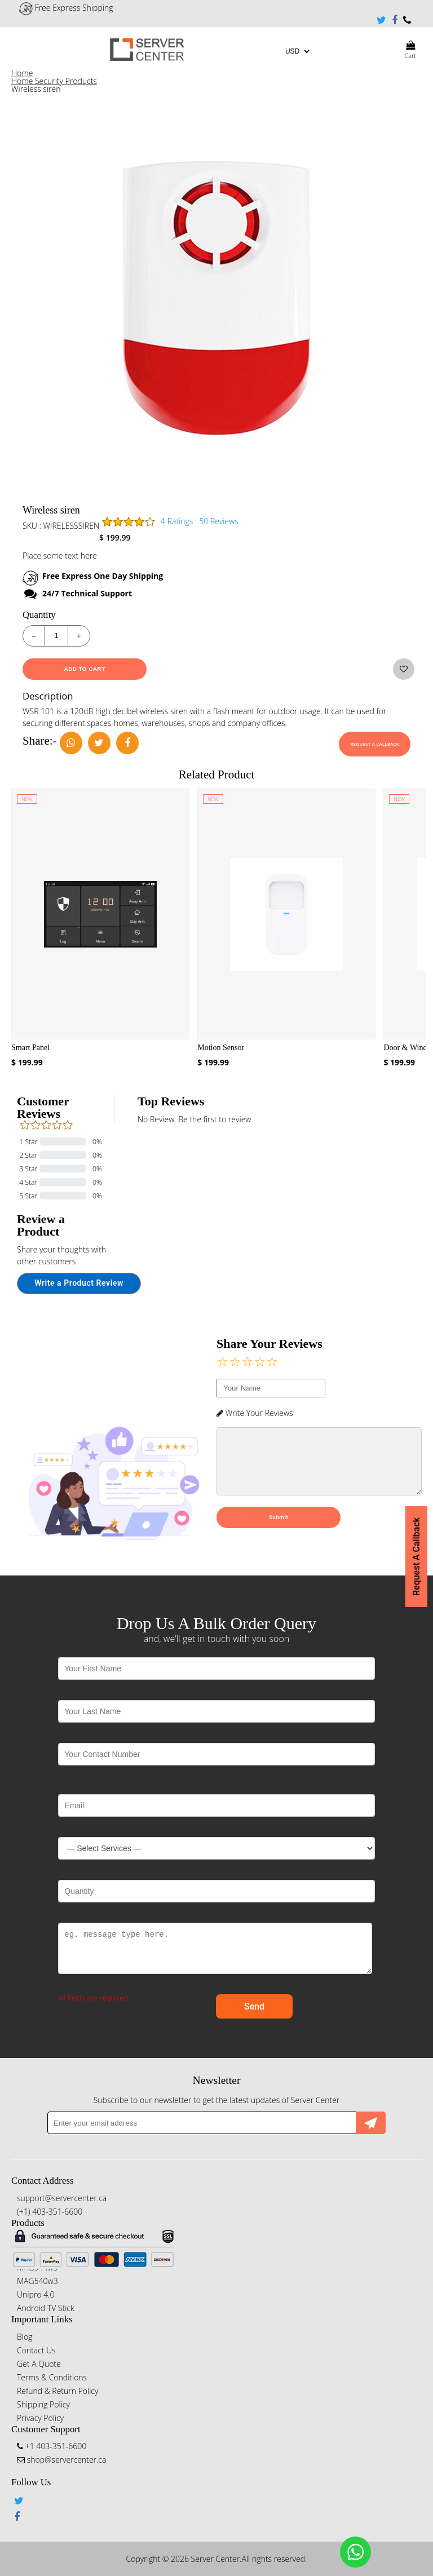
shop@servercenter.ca (61, 2459)
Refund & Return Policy (57, 2390)
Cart (410, 50)
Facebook (394, 20)
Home (22, 73)
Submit (278, 1529)
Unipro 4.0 (35, 2294)
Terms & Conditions (52, 2377)
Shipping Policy (43, 2404)
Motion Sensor (220, 1047)
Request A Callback (374, 744)
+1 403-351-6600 (407, 20)
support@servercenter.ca (62, 2198)
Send (254, 2006)
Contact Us (36, 2350)
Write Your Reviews (254, 1412)
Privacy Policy (40, 2418)
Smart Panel (30, 1047)
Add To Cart (84, 669)
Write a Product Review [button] (78, 1282)
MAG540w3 (37, 2281)
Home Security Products (54, 81)
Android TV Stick (45, 2308)
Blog (24, 2336)
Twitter (381, 20)
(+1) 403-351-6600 (49, 2211)
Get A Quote (39, 2363)
